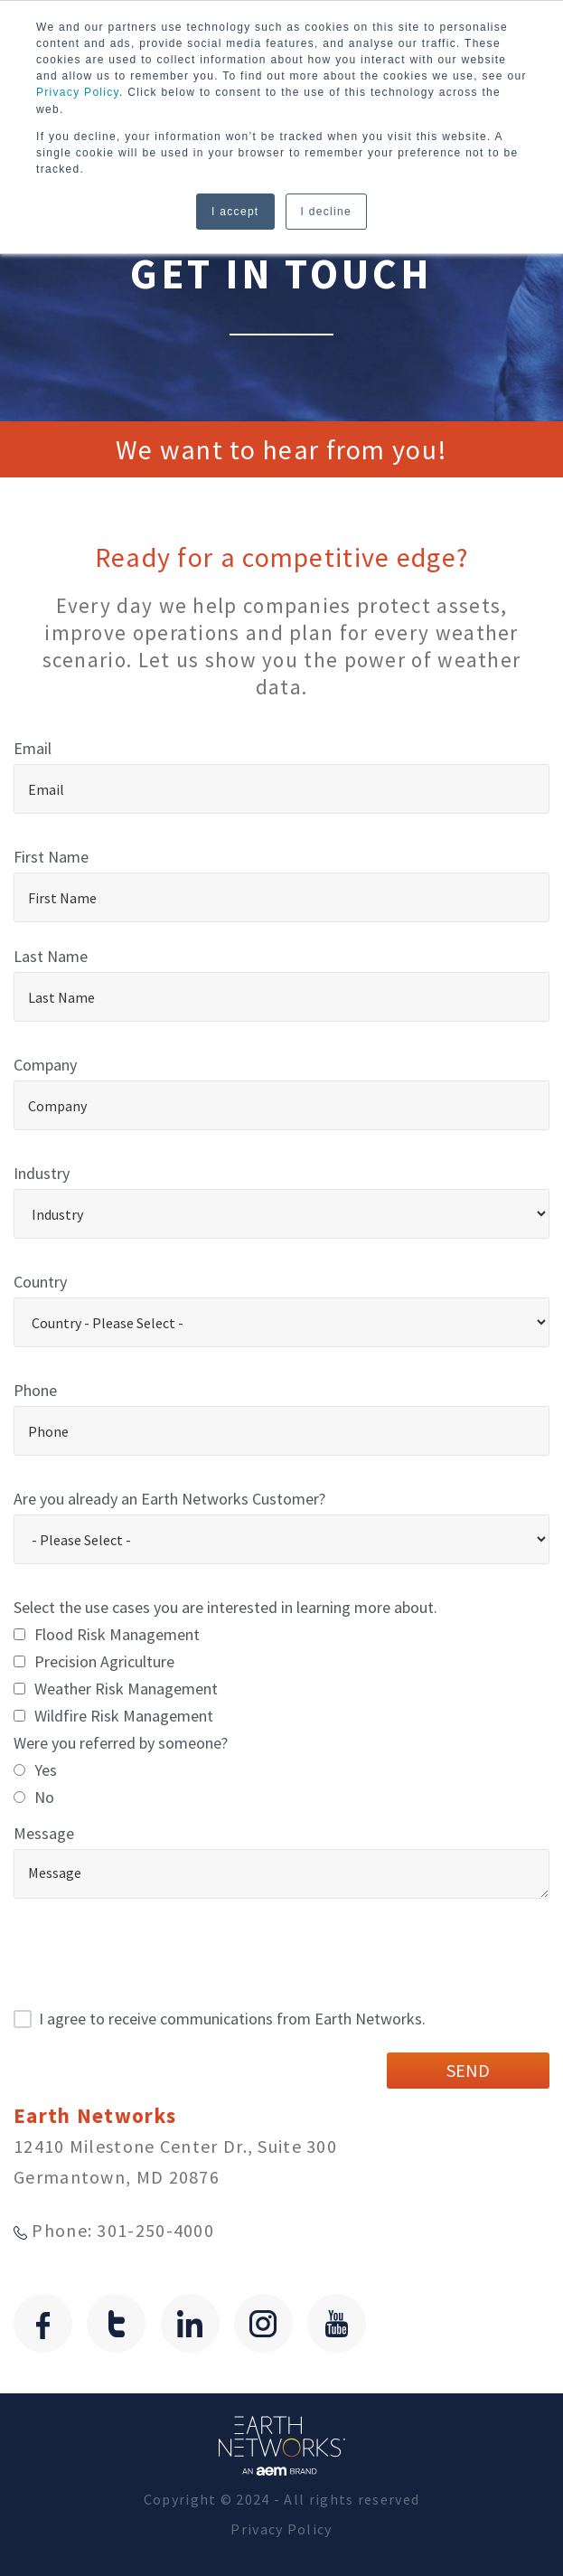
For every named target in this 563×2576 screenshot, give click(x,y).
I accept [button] (234, 210)
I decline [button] (326, 210)
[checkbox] (281, 1675)
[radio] (281, 1770)
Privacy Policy (77, 92)
